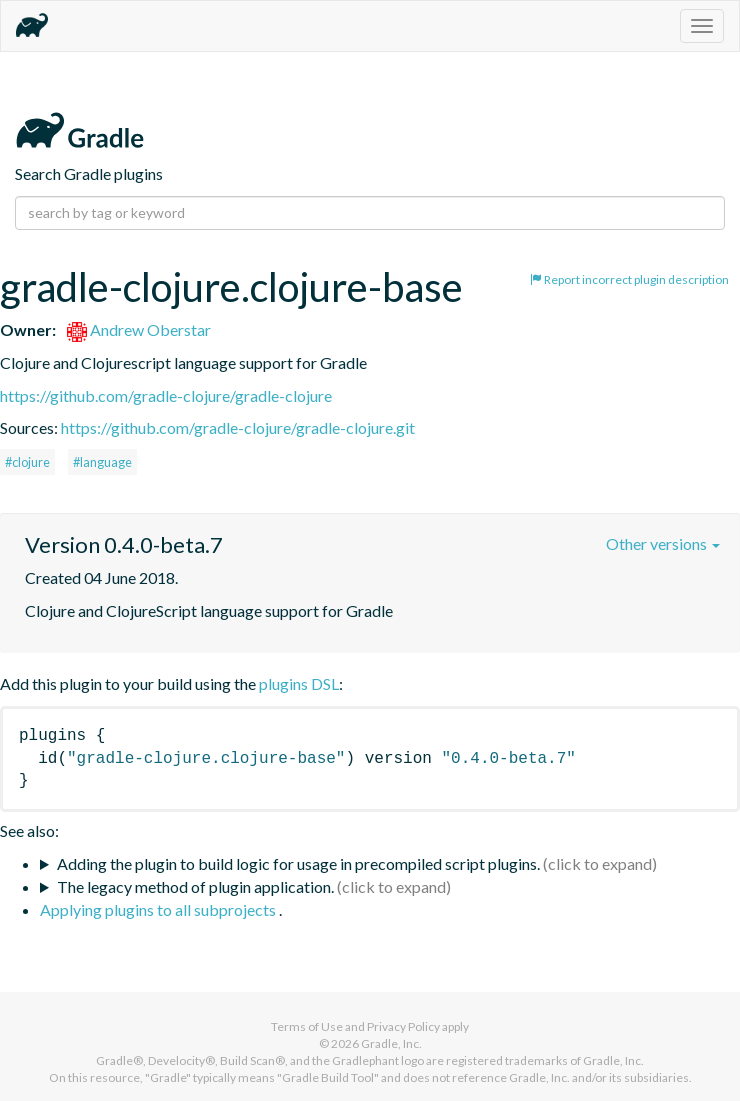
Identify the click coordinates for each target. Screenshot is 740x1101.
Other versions (663, 543)
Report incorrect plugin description (629, 279)
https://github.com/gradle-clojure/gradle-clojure (166, 395)
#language (102, 462)
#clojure (27, 462)
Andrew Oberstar (139, 329)
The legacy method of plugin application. (195, 886)
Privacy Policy (403, 1026)
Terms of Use (307, 1026)
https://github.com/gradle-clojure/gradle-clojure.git (238, 427)
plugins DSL (299, 683)
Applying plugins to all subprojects (159, 909)
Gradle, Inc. (391, 1043)
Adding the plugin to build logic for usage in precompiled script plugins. (298, 863)
